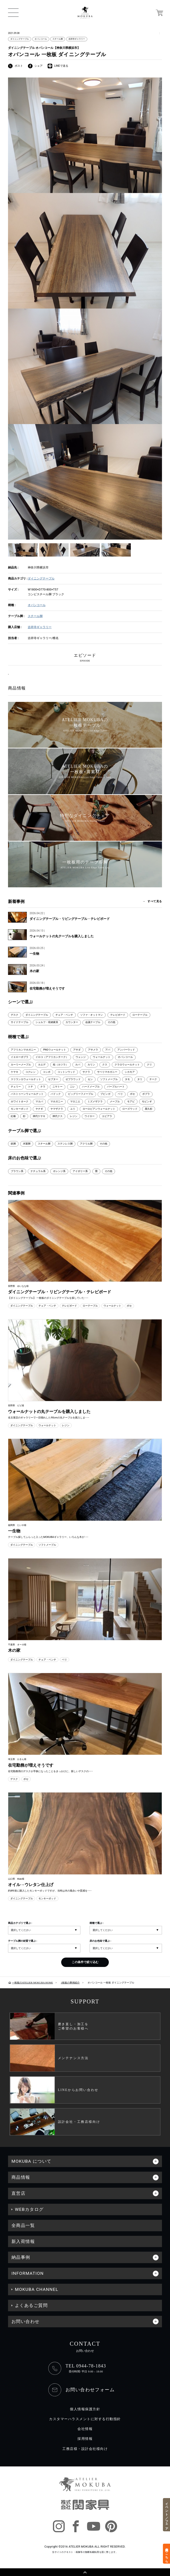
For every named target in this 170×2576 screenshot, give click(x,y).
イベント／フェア (166, 2514)
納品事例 (20, 2257)
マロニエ (75, 1101)
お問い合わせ (25, 2321)
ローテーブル (140, 1014)
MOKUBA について (31, 2161)
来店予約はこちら (166, 2553)
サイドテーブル (19, 1022)
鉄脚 (13, 1143)
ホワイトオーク (19, 1101)
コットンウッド (66, 1071)
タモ (127, 1079)
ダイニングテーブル (19, 39)
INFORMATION (27, 2273)
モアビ (131, 1101)
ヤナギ (39, 1108)
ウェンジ (81, 1057)
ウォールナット (101, 1057)
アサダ (77, 1049)
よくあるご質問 (31, 2305)
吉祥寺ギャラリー (77, 39)
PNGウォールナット (54, 1049)
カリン (91, 1064)
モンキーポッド (19, 1108)
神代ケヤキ (39, 1116)
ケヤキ (14, 1071)
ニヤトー (57, 1086)
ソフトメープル (109, 1079)
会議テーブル (92, 1022)
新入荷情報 (23, 2241)
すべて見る (155, 901)
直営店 (18, 2193)
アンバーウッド (126, 1049)
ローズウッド (129, 1108)
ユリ (72, 1108)
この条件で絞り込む (85, 1962)
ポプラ (146, 1093)
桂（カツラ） (60, 1064)
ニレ (72, 1086)
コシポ (46, 1071)
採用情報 (85, 2439)
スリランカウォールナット (26, 1079)
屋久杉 (148, 1108)
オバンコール (41, 39)
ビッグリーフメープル (80, 1093)
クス (104, 1064)
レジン (73, 1116)
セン (90, 1079)
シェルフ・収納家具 (47, 1022)
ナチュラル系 (38, 1171)
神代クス (57, 1116)
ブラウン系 (17, 1171)
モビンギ (147, 1101)
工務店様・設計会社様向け (85, 2449)
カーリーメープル (21, 1064)
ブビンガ (105, 1093)
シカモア (130, 1071)
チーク (153, 1079)
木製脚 (26, 1143)
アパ (107, 1049)
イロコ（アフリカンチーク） (52, 1057)
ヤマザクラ (56, 1108)
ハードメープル (91, 1086)
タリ (139, 1079)
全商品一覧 (23, 2225)
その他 (111, 1022)
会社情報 (85, 2429)
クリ (149, 1064)
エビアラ (107, 1116)
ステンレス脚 (65, 1143)
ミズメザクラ (95, 1101)
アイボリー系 (80, 1171)
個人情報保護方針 (85, 2409)
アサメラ (93, 1049)
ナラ (42, 1086)
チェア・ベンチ (64, 1014)
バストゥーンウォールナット (27, 1093)
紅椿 (13, 1116)
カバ (77, 1064)
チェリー (16, 1086)
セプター (53, 1079)
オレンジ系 (59, 1171)
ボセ (132, 1093)
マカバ (39, 1101)
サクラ (86, 1071)
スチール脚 (57, 39)
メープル (115, 1101)
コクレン (30, 1071)
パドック (56, 1093)
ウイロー (90, 1116)
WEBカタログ (29, 2209)
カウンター (72, 1022)
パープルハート (116, 1086)
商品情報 (20, 2177)
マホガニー (56, 1101)
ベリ (120, 1093)
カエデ (42, 1064)
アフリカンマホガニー (23, 1049)
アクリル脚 (86, 1143)
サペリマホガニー (107, 1071)
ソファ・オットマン (91, 1014)
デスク (14, 1014)
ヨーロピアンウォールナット (98, 1108)
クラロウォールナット (127, 1064)
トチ (30, 1086)
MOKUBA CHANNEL (36, 2289)
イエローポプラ (19, 1057)
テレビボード (117, 1014)
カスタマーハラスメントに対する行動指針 (85, 2419)
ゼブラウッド (73, 1079)
